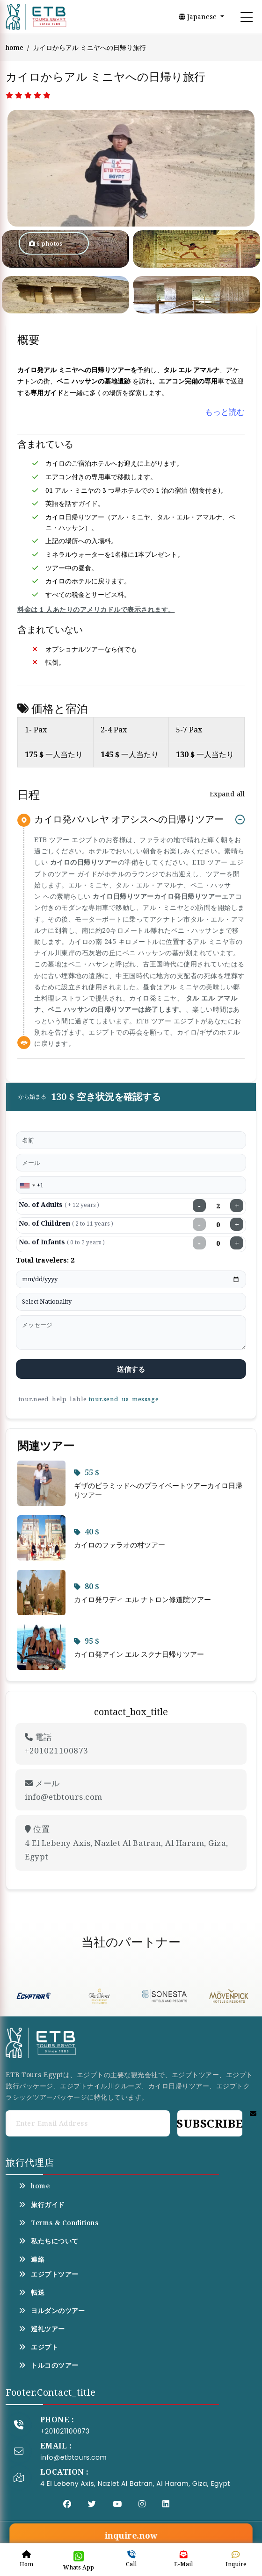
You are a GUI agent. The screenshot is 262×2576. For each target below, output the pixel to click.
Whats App (78, 2560)
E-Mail (183, 2559)
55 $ (86, 1472)
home (14, 47)
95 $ (86, 1641)
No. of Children (66, 1223)
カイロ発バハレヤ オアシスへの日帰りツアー (129, 819)
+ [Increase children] (237, 1224)
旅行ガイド (42, 2204)
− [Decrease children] (199, 1224)
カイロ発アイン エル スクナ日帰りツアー (139, 1654)
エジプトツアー (48, 2274)
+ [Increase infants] (237, 1243)
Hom (26, 2559)
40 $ (86, 1531)
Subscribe (209, 2123)
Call (131, 2559)
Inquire (236, 2559)
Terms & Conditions (58, 2223)
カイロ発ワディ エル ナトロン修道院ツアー (142, 1599)
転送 (31, 2292)
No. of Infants (62, 1241)
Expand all (227, 793)
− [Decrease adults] (199, 1205)
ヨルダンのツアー (52, 2310)
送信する (131, 1369)
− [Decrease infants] (199, 1243)
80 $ (86, 1586)
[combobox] (27, 1185)
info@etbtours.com (73, 2457)
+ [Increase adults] (237, 1205)
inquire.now (131, 2535)
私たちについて (48, 2241)
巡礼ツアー (42, 2329)
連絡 (31, 2259)
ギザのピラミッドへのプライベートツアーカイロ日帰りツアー (158, 1490)
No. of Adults (59, 1204)
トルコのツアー (48, 2365)
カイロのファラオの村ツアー (119, 1544)
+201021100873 (65, 2431)
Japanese (198, 16)
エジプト (38, 2347)
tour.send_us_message (123, 1399)
